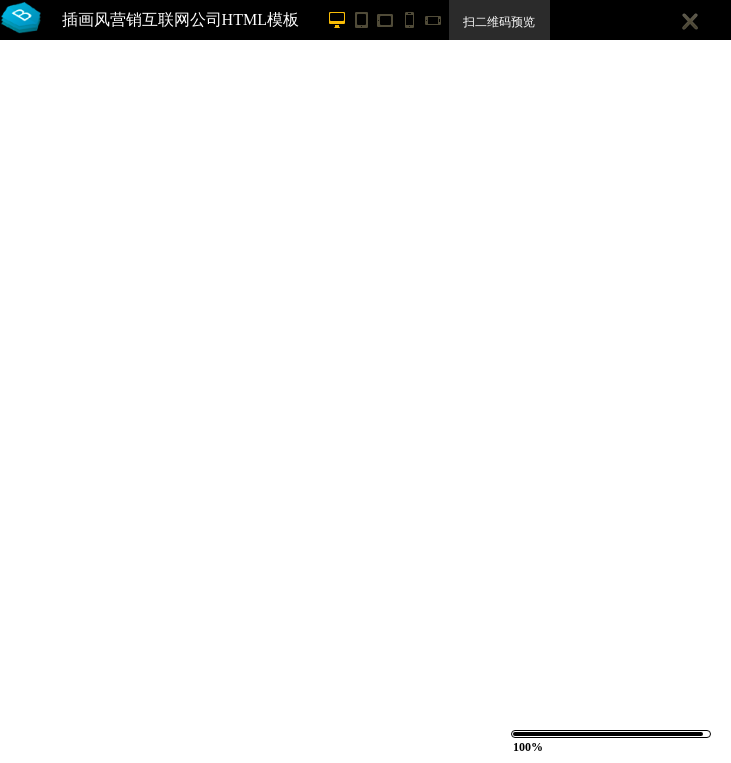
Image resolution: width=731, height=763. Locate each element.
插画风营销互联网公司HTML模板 (180, 19)
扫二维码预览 (499, 22)
